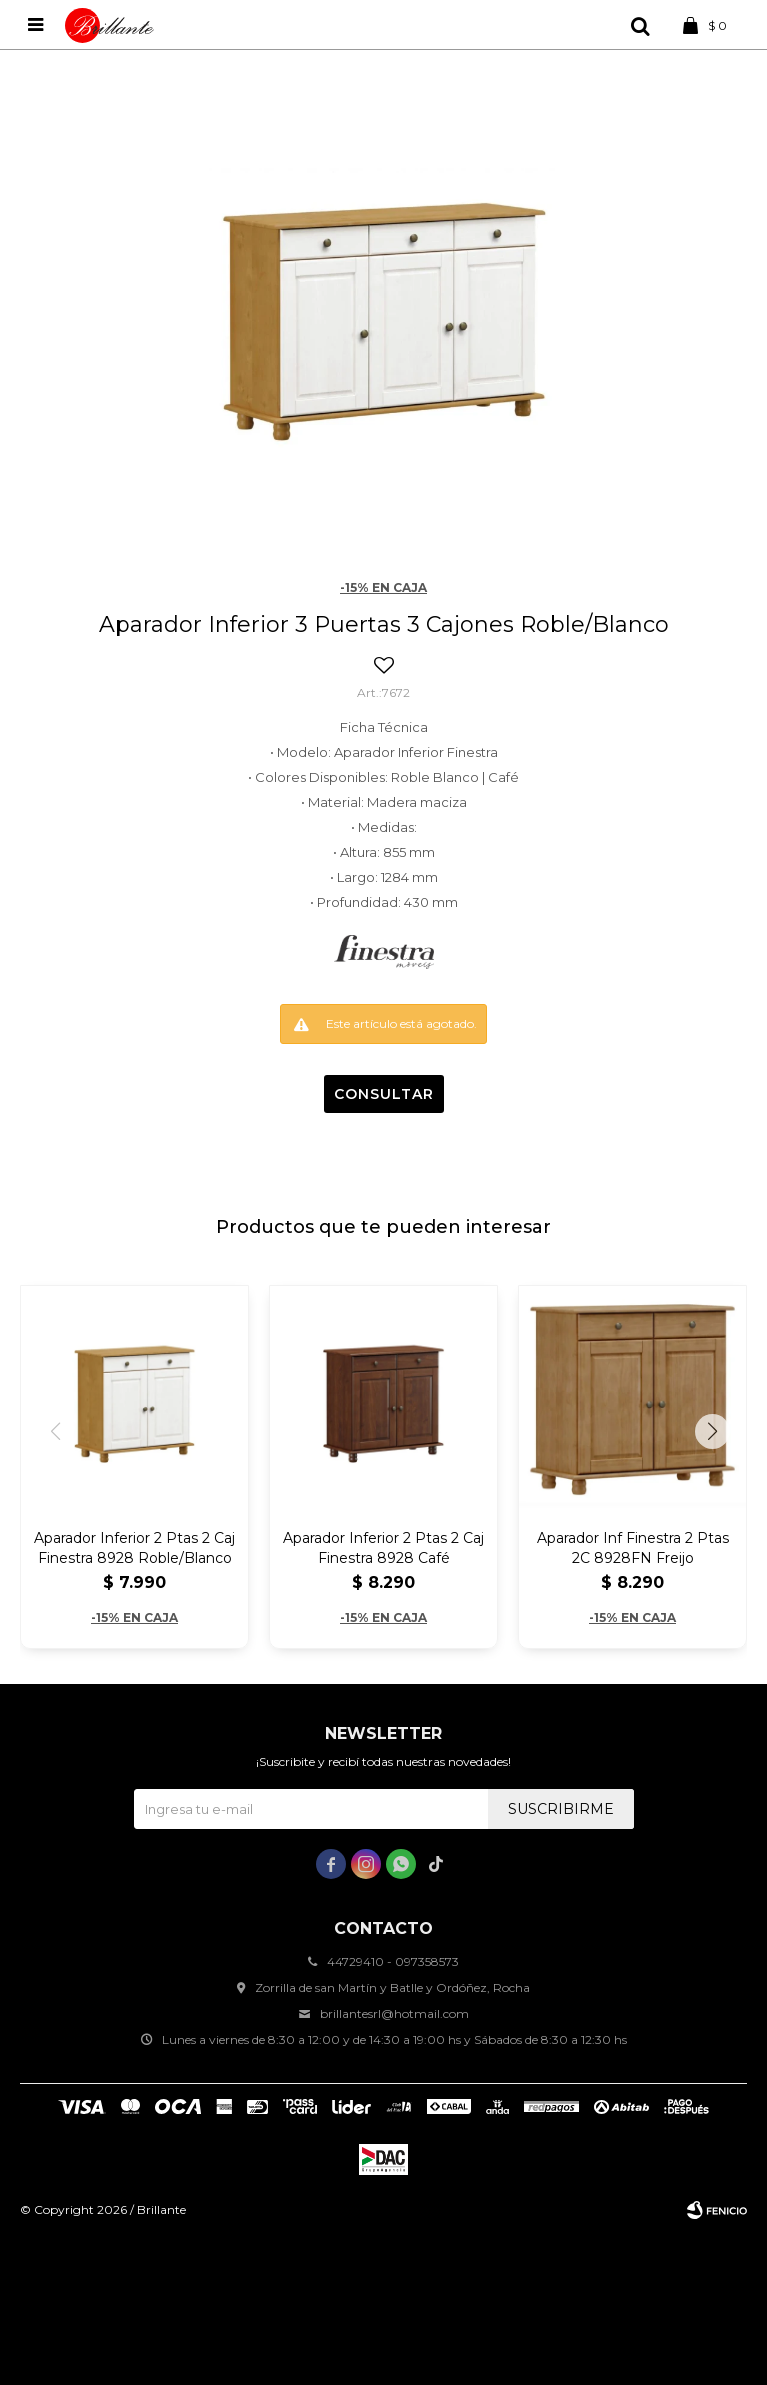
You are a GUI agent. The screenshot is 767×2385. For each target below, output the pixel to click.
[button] (712, 1431)
